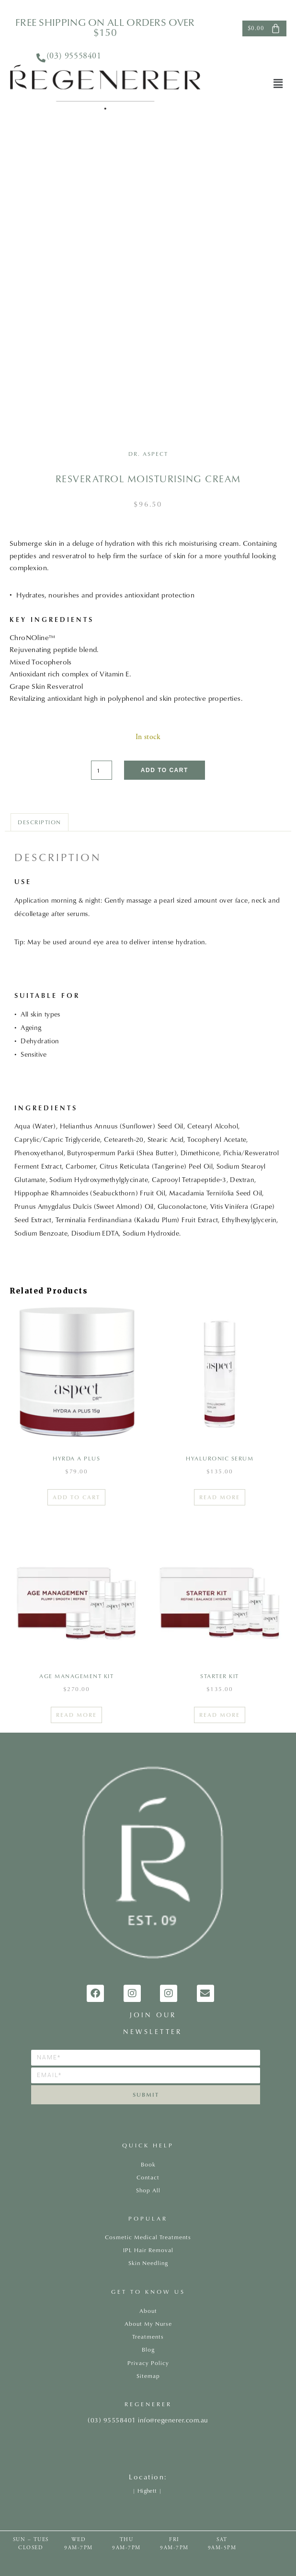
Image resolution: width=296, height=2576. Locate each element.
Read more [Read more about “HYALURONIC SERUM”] (219, 1497)
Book (148, 2164)
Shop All (148, 2190)
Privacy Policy (148, 2363)
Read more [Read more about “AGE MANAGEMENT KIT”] (76, 1715)
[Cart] (264, 28)
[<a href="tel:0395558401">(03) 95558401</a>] (41, 57)
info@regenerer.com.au (173, 2420)
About (148, 2311)
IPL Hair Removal (148, 2250)
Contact (148, 2177)
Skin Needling (148, 2263)
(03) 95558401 (74, 55)
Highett (147, 2491)
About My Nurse (148, 2324)
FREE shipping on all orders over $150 (105, 27)
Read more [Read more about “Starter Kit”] (219, 1715)
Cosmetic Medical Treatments (148, 2237)
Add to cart (164, 770)
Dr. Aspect (148, 454)
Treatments (148, 2337)
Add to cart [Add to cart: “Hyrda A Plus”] (76, 1497)
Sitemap (148, 2376)
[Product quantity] (101, 770)
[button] (278, 84)
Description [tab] (39, 822)
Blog (148, 2349)
